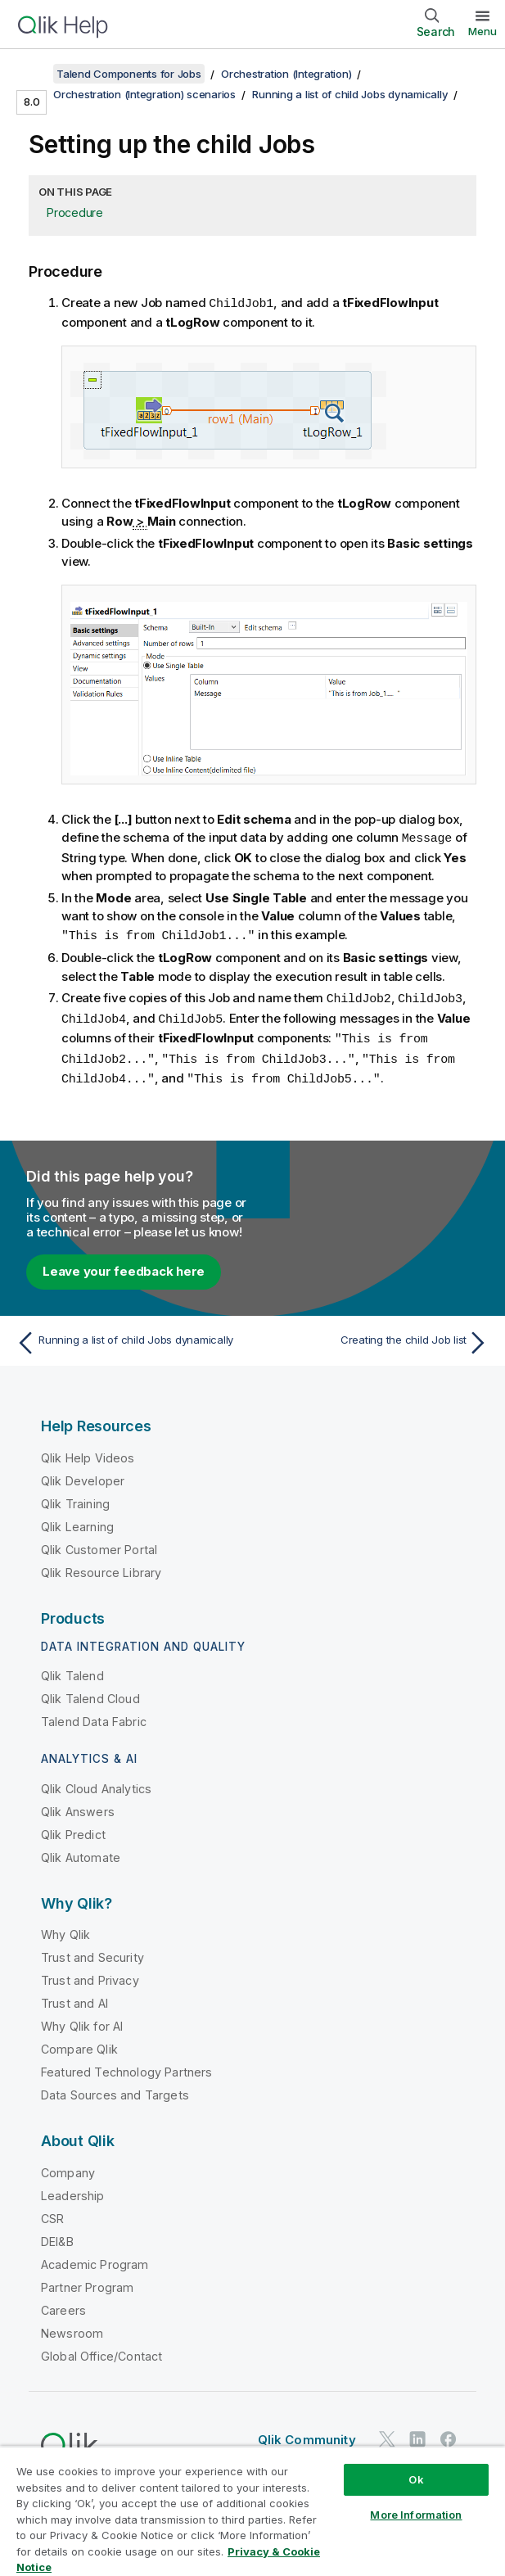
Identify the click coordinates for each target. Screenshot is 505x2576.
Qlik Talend (72, 1669)
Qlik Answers (78, 1805)
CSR (52, 2212)
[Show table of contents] (32, 73)
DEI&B (57, 2235)
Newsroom (72, 2327)
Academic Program (95, 2258)
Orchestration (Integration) (286, 73)
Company (68, 2166)
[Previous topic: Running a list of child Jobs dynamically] (130, 1336)
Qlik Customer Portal (99, 1543)
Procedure (75, 212)
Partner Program (87, 2281)
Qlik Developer (82, 1474)
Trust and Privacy (90, 1974)
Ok (415, 2479)
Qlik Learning (77, 1520)
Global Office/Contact (101, 2350)
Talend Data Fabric (94, 1715)
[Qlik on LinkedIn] (417, 2433)
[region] (252, 2511)
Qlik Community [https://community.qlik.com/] (307, 2433)
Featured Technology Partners (126, 2065)
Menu (482, 31)
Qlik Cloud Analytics (96, 1782)
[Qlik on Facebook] (448, 2433)
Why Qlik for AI (82, 2020)
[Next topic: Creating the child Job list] (375, 1336)
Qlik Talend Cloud (90, 1692)
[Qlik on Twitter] (387, 2433)
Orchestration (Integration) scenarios (144, 94)
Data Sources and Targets (115, 2088)
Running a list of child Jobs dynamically (350, 94)
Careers (63, 2304)
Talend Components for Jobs (128, 73)
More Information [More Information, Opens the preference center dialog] (416, 2514)
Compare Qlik (79, 2043)
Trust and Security (92, 1951)
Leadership (73, 2189)
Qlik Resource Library (101, 1566)
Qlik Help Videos (88, 1451)
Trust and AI (74, 1997)
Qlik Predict (73, 1828)
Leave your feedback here (124, 1264)
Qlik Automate (80, 1851)
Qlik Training (75, 1497)
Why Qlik (65, 1928)
